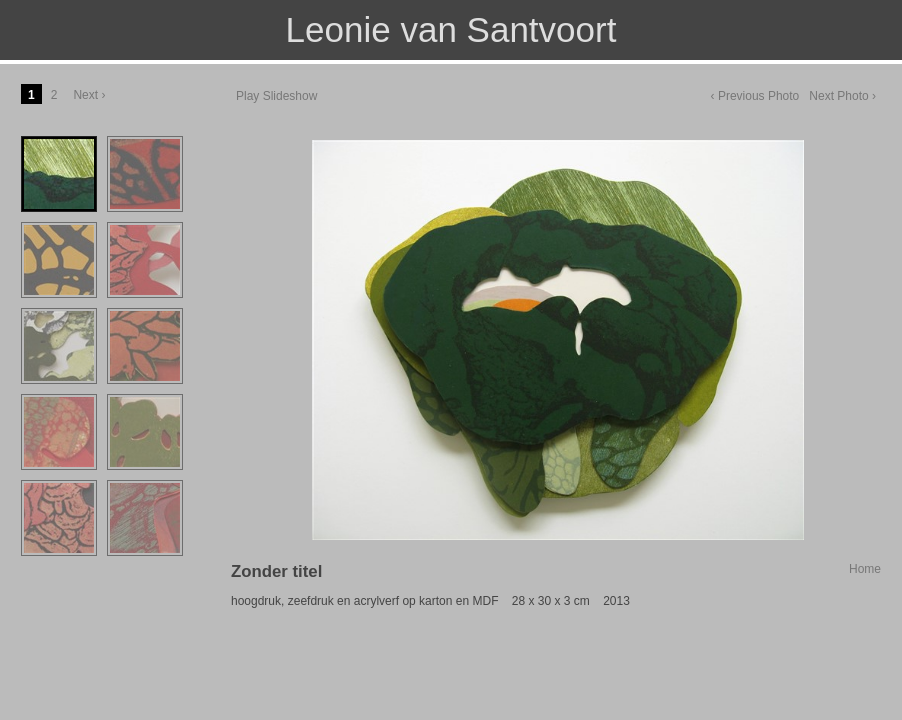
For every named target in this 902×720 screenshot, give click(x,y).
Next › (89, 95)
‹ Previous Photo (755, 96)
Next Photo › (842, 96)
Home (865, 569)
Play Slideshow (276, 96)
